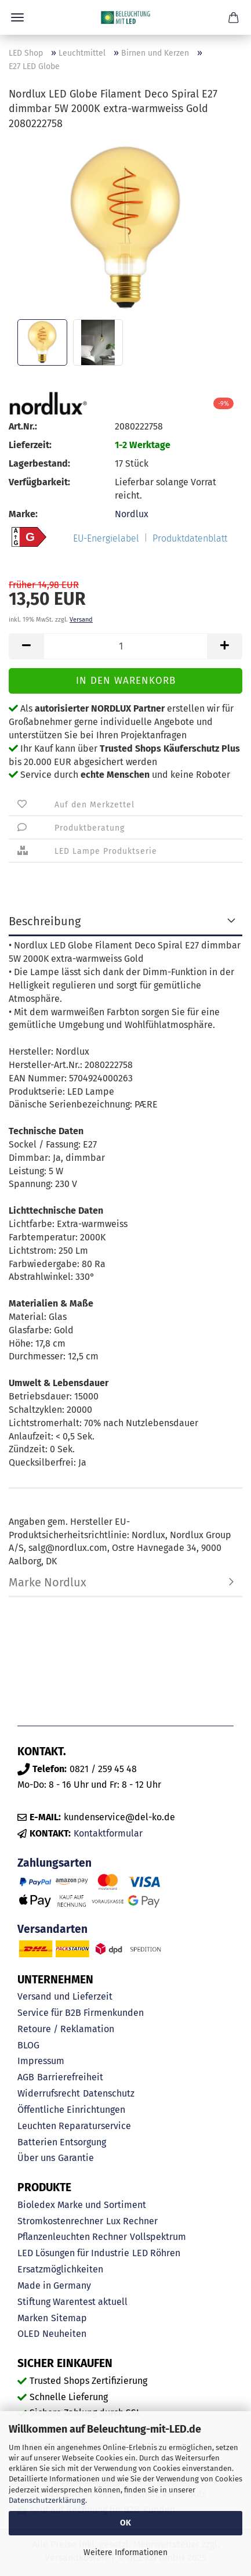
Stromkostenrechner (60, 2221)
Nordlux (131, 513)
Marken (32, 2318)
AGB (25, 2077)
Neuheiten (64, 2333)
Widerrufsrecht (48, 2093)
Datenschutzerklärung (47, 2500)
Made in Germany (54, 2285)
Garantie (76, 2157)
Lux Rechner (132, 2221)
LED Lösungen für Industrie (73, 2252)
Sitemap (69, 2318)
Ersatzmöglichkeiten (60, 2269)
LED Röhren (156, 2252)
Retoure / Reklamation (65, 2028)
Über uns (36, 2157)
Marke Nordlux (47, 1582)
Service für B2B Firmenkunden (80, 2012)
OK (125, 2523)
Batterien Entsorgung (61, 2142)
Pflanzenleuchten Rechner (72, 2236)
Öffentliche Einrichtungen (71, 2109)
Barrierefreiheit (70, 2077)
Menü (17, 17)
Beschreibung (45, 921)
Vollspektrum (158, 2236)
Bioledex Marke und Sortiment (81, 2204)
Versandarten (52, 1929)
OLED (28, 2333)
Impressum (40, 2060)
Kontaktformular (108, 1833)
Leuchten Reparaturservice (74, 2125)
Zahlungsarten (54, 1863)
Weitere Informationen (125, 2552)
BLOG (28, 2045)
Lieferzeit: (30, 444)
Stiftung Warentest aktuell (72, 2301)
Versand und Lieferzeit (64, 1996)
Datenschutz (108, 2093)
